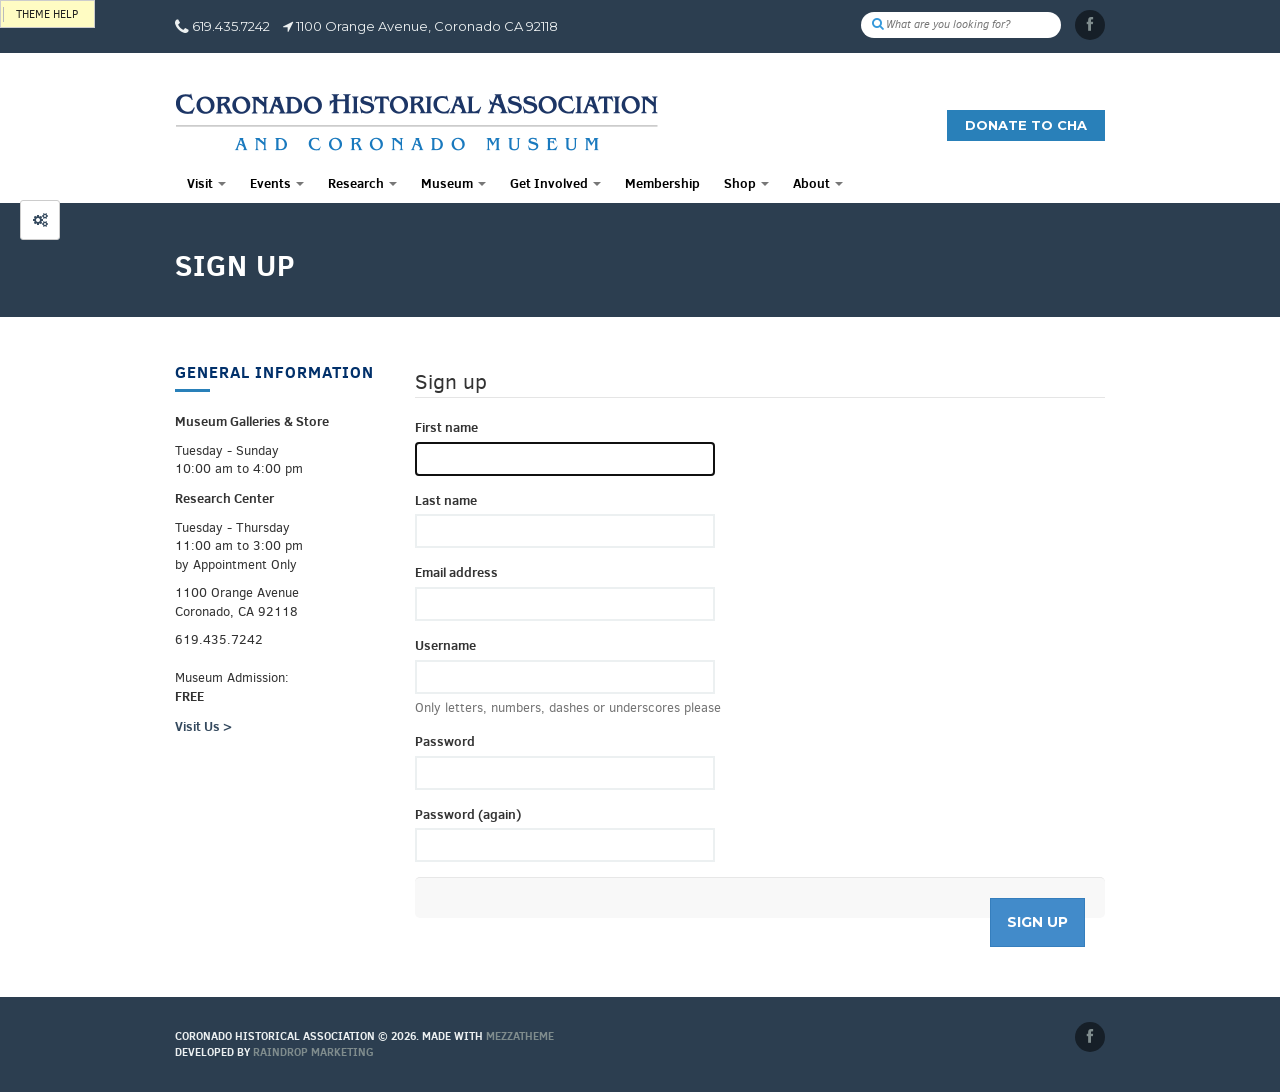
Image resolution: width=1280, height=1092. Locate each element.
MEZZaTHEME (520, 1036)
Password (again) (468, 814)
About (818, 183)
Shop (746, 183)
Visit (206, 183)
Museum (453, 183)
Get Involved (555, 183)
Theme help (47, 14)
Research (362, 183)
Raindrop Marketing (313, 1052)
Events (277, 183)
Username (445, 645)
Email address (456, 572)
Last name (446, 500)
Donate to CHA (1026, 125)
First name (446, 427)
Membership (662, 183)
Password (445, 741)
